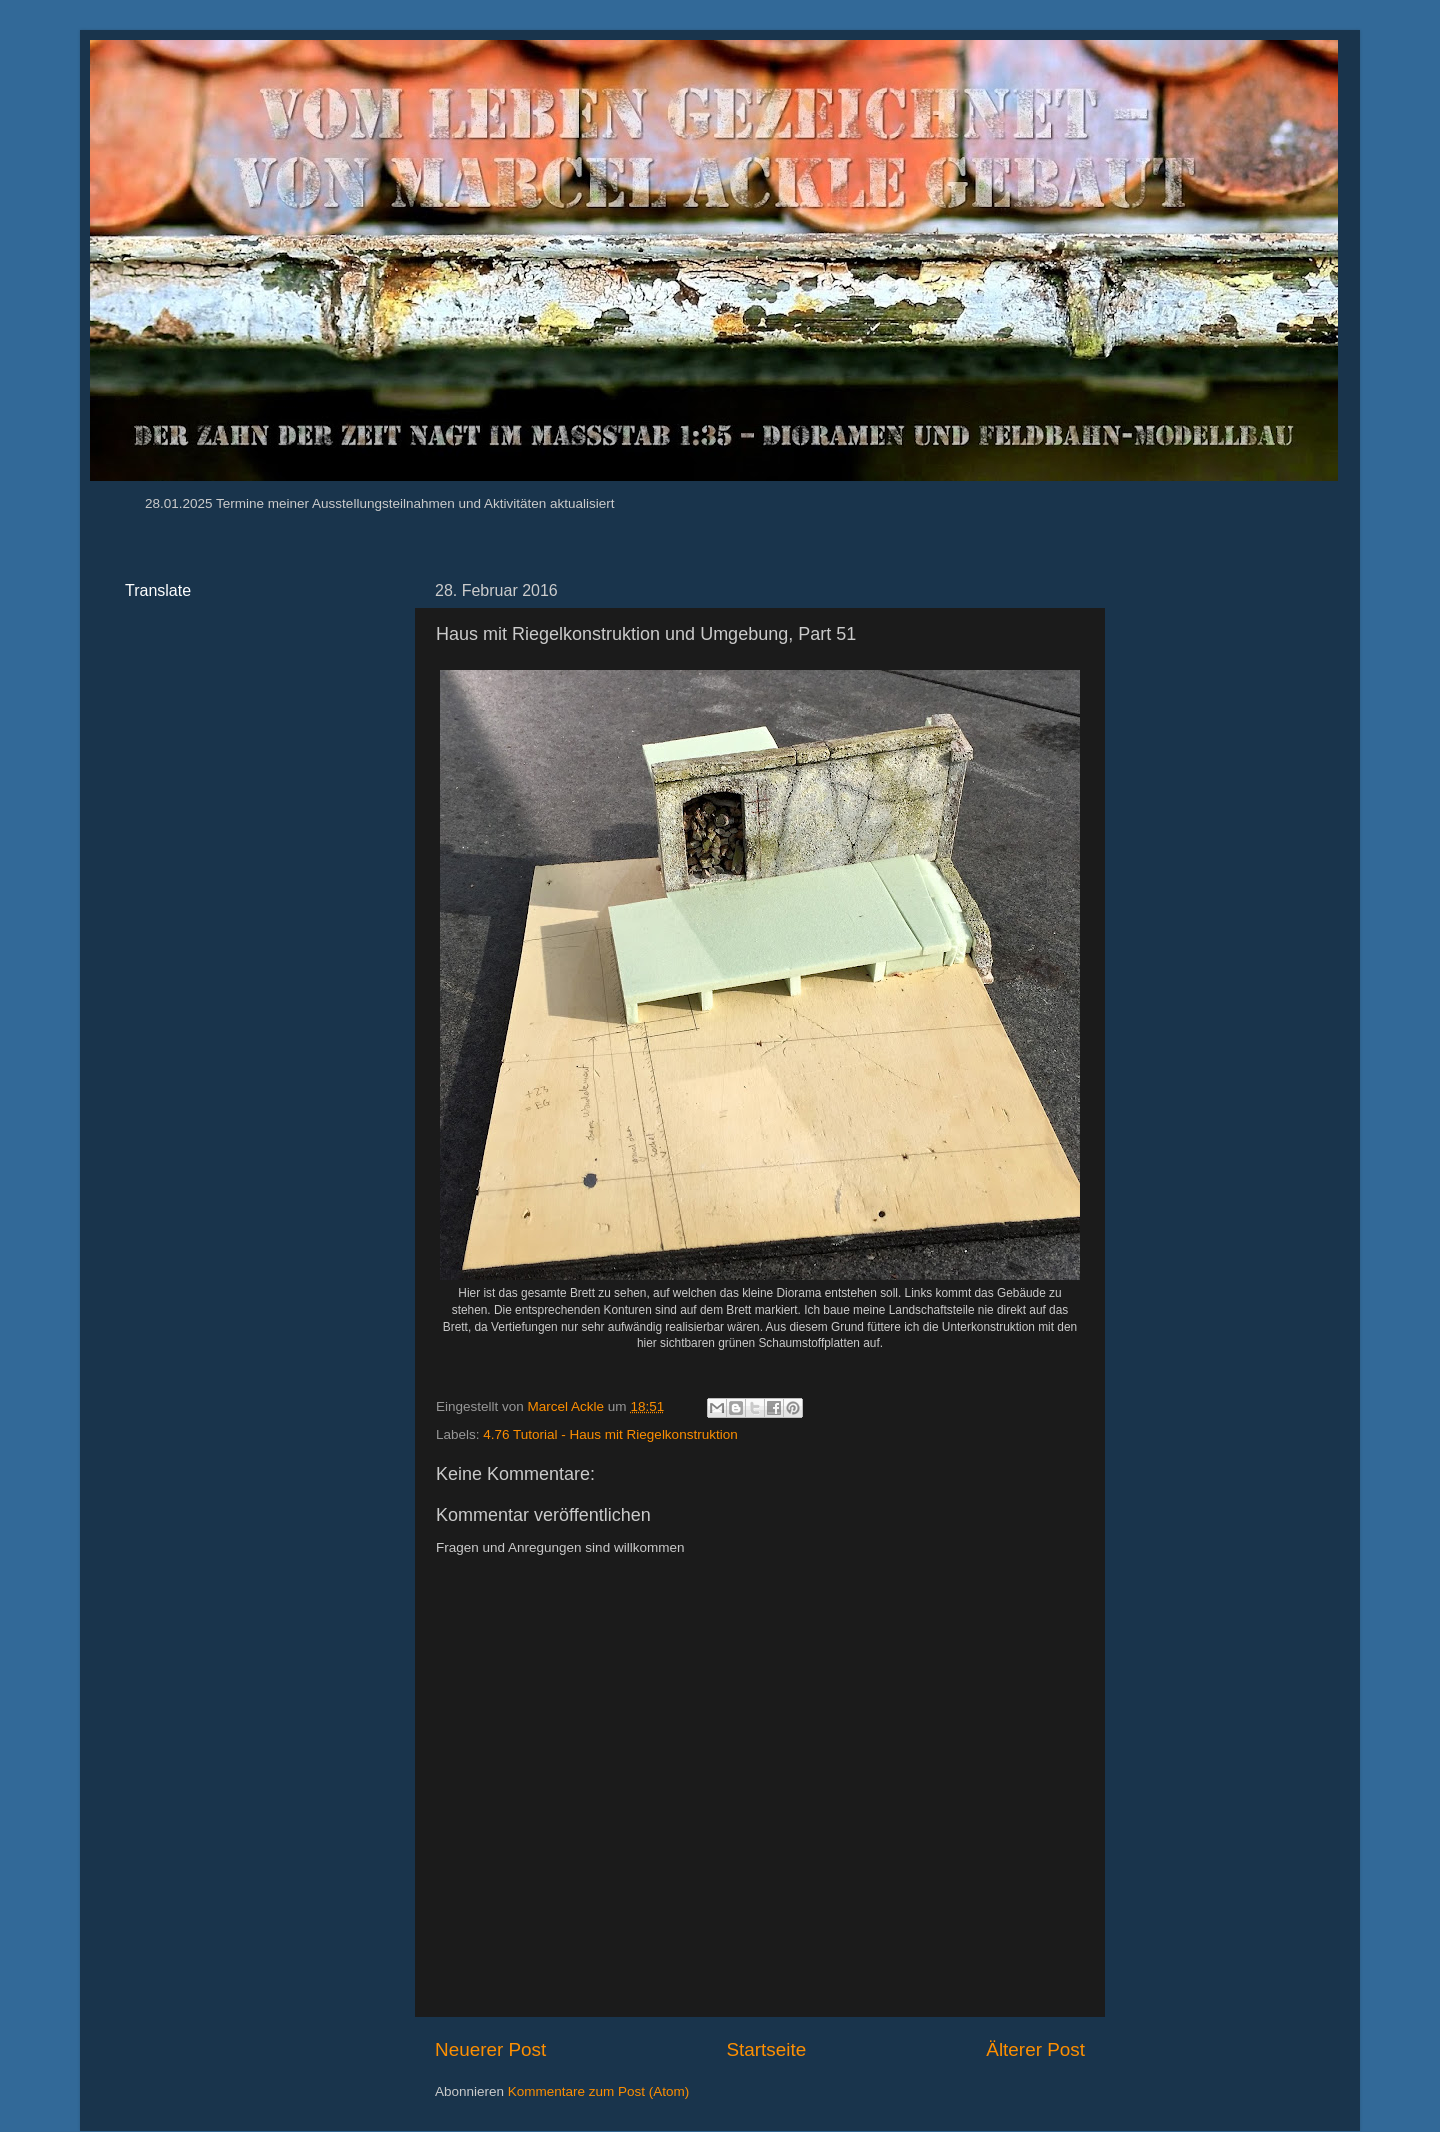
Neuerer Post (490, 2049)
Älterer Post (1035, 2049)
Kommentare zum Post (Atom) (599, 2091)
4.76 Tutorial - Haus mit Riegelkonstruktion (610, 1434)
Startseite (766, 2049)
